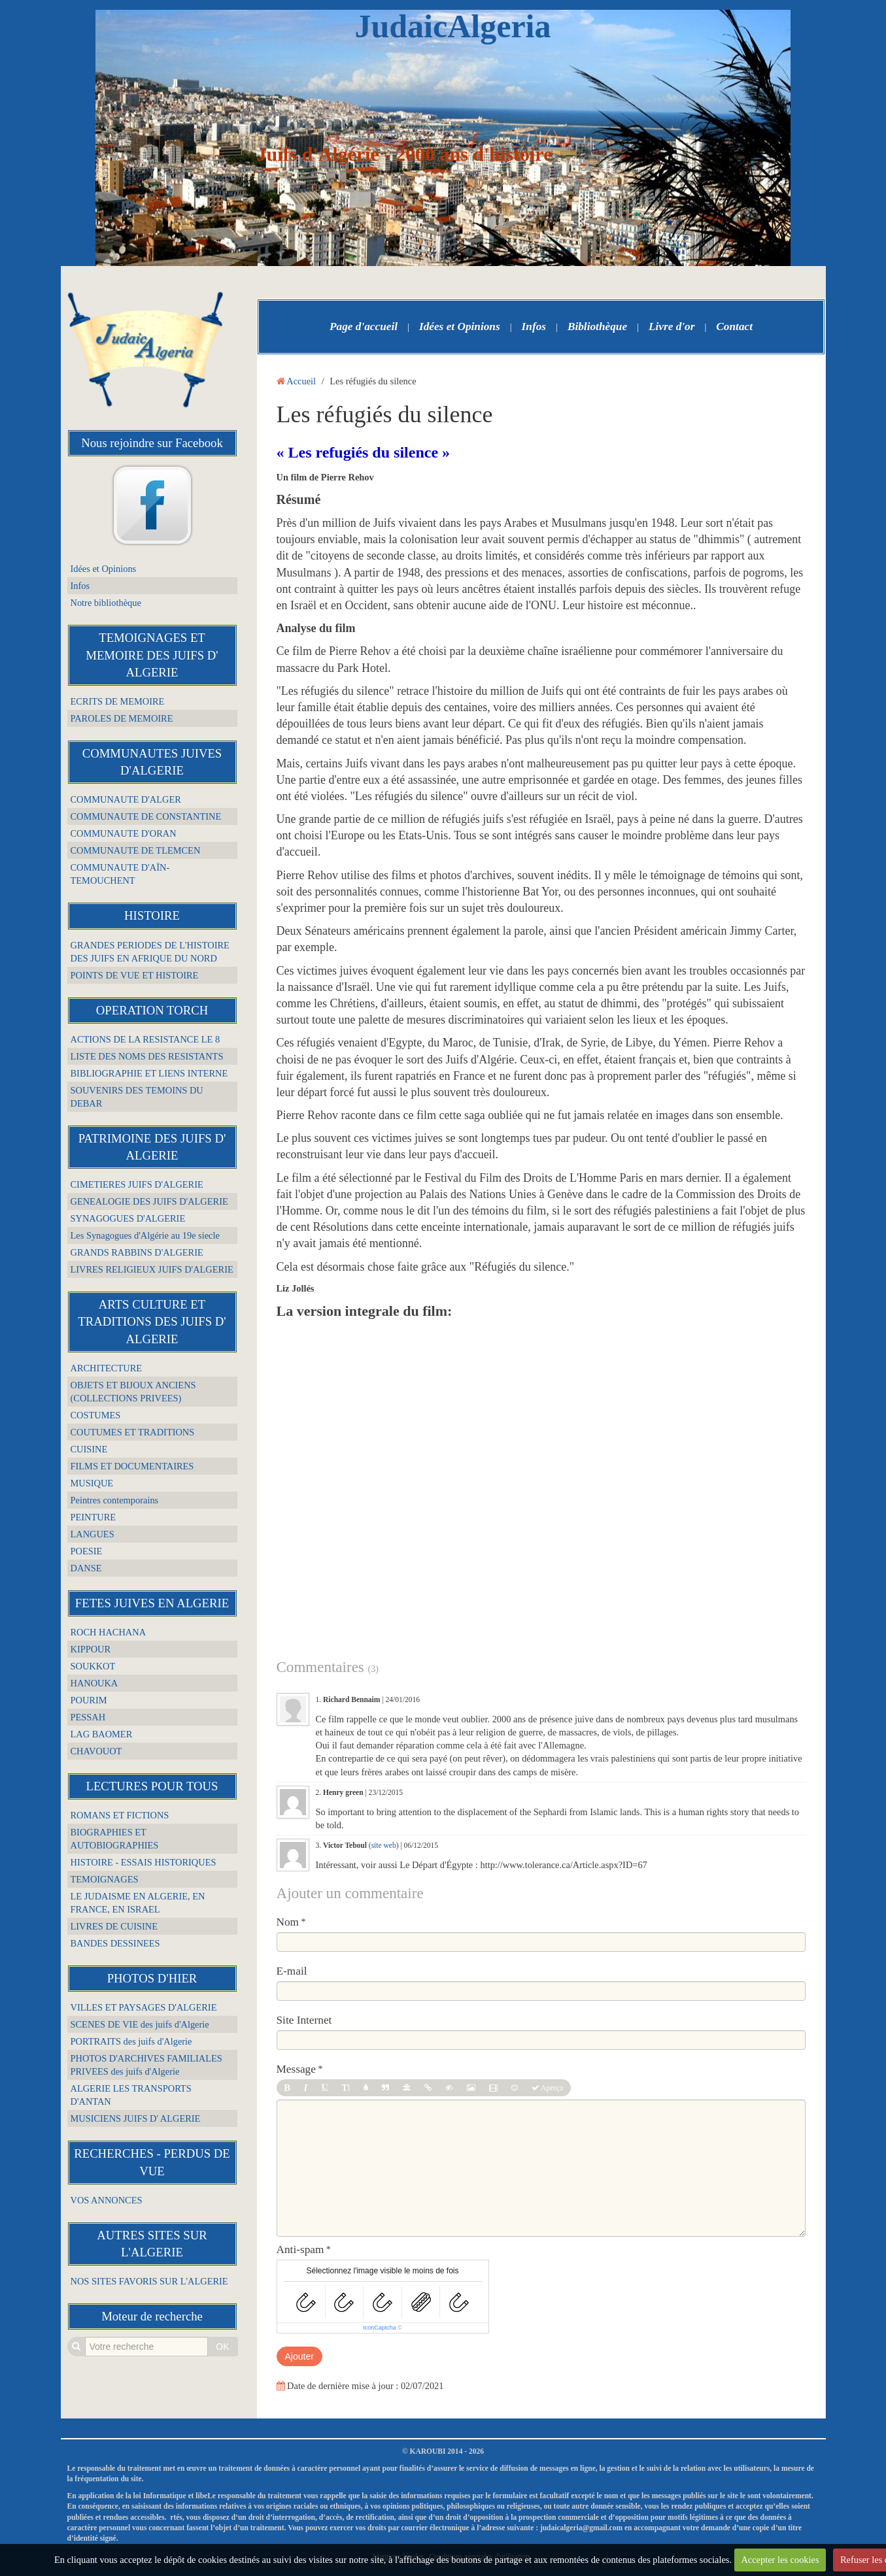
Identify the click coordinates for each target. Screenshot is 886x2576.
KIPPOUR (91, 1649)
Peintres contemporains (115, 1500)
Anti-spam (300, 2249)
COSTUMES (96, 1415)
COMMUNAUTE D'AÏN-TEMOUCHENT (120, 874)
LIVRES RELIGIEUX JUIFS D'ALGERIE (152, 1269)
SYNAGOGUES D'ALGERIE (128, 1218)
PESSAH (88, 1717)
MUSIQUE (92, 1483)
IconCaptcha (379, 2327)
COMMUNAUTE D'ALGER (126, 799)
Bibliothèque (597, 326)
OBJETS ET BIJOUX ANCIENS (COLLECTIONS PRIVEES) (133, 1391)
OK (222, 2346)
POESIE (87, 1551)
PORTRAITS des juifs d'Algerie (131, 2041)
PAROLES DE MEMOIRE (122, 718)
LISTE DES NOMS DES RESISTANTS (147, 1056)
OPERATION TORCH (152, 1010)
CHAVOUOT (96, 1751)
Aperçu (548, 2087)
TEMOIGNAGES (105, 1879)
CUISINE (89, 1449)
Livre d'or (672, 326)
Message (296, 2069)
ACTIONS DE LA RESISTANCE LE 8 (145, 1039)
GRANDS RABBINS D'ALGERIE (137, 1252)
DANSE (86, 1568)
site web (383, 1845)
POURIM (89, 1700)
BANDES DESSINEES (115, 1943)
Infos (80, 585)
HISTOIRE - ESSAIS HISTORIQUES (143, 1862)
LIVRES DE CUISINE (114, 1926)
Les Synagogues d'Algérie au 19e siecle (145, 1235)
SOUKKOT (93, 1666)
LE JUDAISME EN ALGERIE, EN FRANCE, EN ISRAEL (138, 1903)
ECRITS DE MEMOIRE (118, 701)
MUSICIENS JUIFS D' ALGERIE (136, 2118)
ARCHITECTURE (107, 1368)
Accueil (301, 381)
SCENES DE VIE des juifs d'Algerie (140, 2024)
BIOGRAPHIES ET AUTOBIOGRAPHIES (115, 1838)
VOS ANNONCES (107, 2200)
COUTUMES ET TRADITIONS (133, 1432)
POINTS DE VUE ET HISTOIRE (135, 975)
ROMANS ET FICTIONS (120, 1815)
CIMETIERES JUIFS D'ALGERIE (137, 1184)
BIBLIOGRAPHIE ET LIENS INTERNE (149, 1073)
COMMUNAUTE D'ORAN (124, 833)
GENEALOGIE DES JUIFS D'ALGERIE (149, 1201)
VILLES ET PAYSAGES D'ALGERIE (144, 2007)
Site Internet (304, 2020)
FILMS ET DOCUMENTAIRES (132, 1466)
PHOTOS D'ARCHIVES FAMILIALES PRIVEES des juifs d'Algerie (146, 2065)
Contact (734, 326)
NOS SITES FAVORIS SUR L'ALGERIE (149, 2281)
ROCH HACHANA (108, 1632)
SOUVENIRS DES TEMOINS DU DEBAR (137, 1097)
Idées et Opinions (104, 568)
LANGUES (92, 1534)
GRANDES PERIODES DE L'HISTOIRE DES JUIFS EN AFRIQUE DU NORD (150, 951)
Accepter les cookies (780, 2559)
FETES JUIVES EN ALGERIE (152, 1603)
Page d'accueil (364, 326)
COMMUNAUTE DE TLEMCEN (136, 850)
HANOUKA (94, 1683)
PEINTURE (93, 1517)
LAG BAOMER (102, 1734)
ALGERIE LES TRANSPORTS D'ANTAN (131, 2095)
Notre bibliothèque (106, 602)
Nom (288, 1922)
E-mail (292, 1971)
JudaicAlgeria (453, 26)
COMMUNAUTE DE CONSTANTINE (146, 816)
